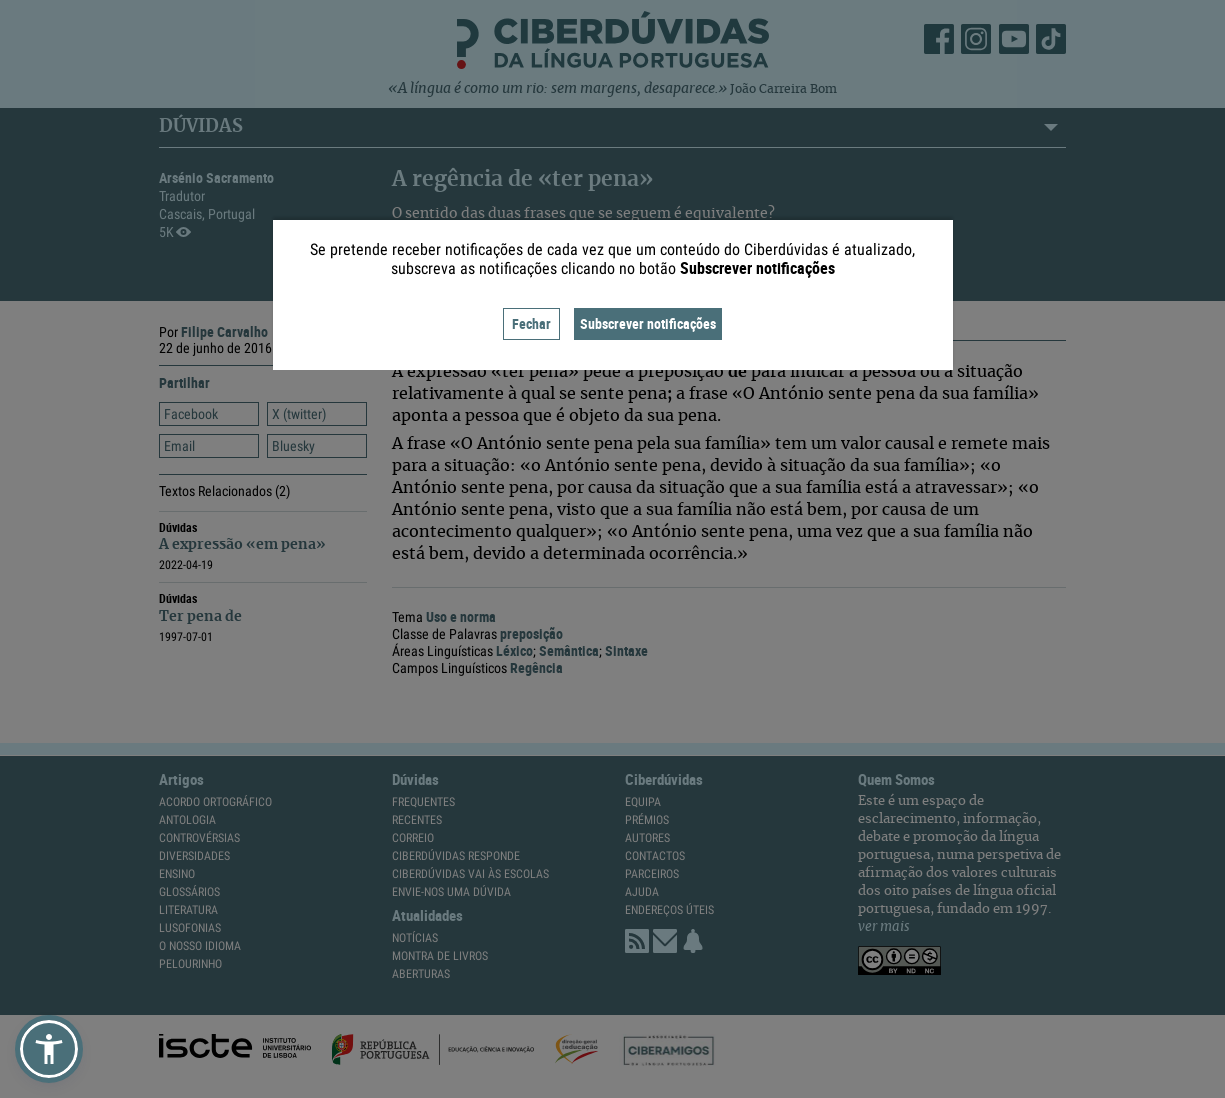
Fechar (531, 323)
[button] (49, 1049)
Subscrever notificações (648, 323)
